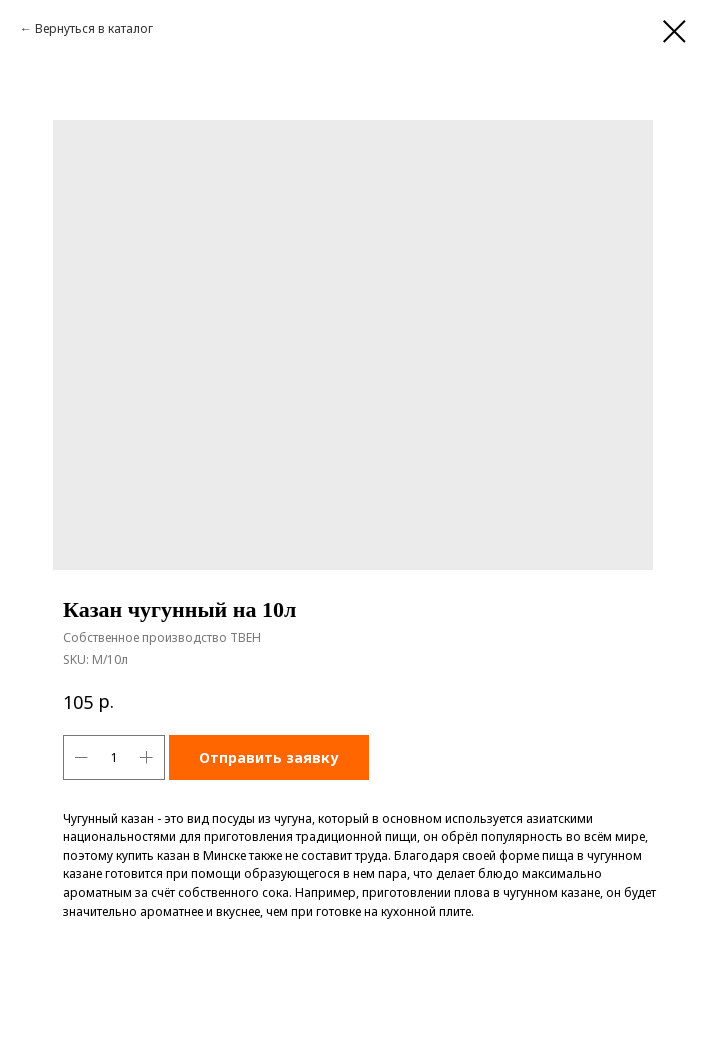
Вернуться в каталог (94, 28)
